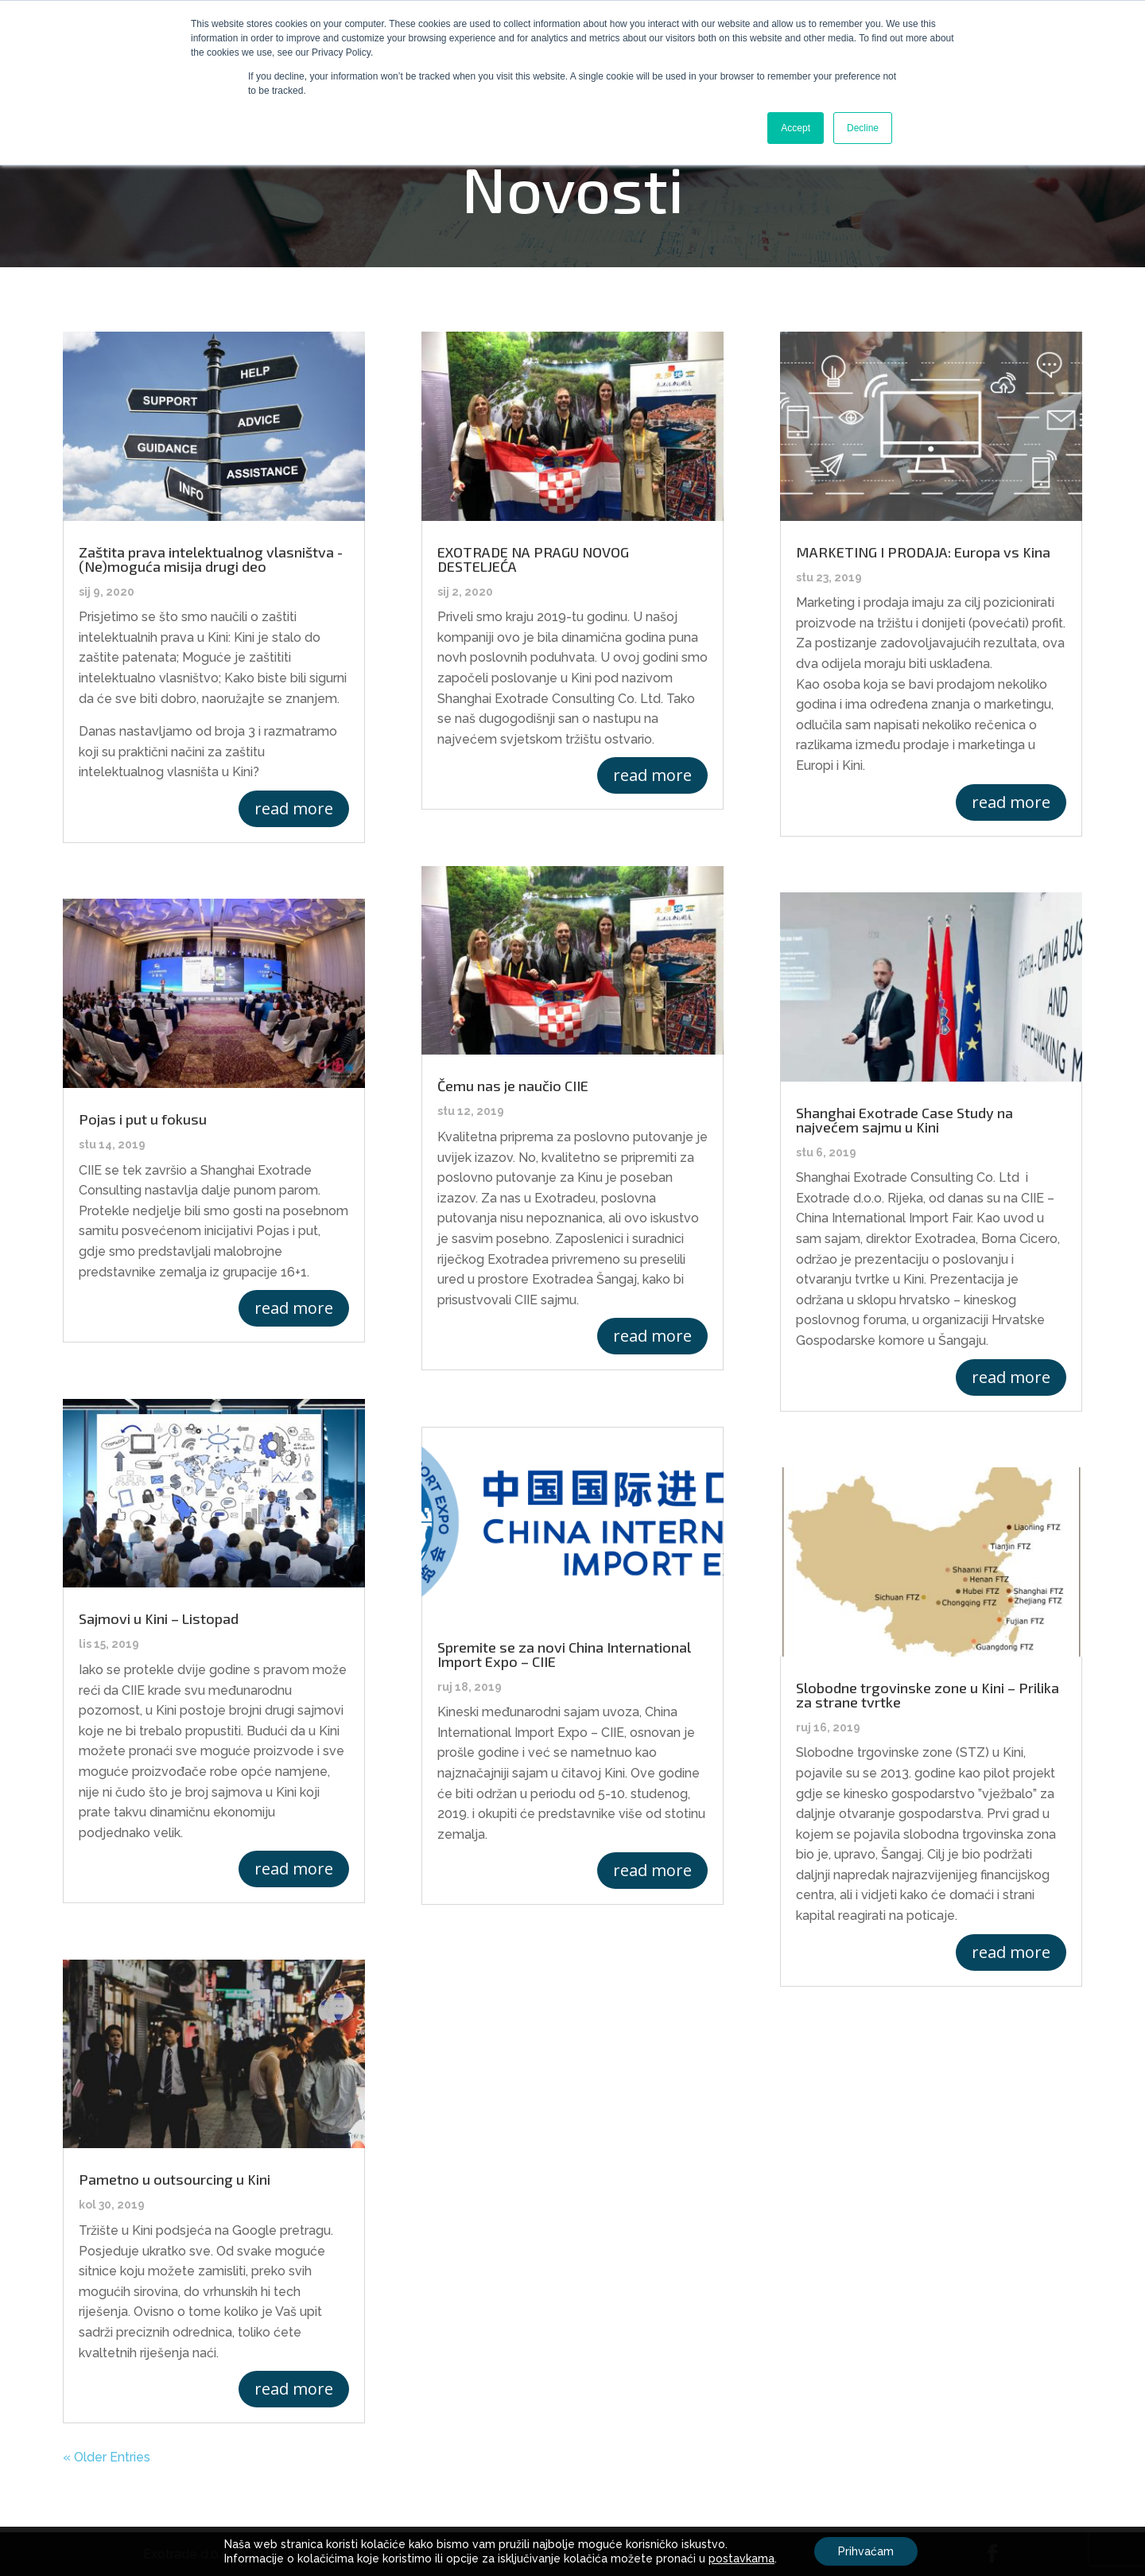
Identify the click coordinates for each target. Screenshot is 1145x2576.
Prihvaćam (866, 2551)
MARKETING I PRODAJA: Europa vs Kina (923, 552)
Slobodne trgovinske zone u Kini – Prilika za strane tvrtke (927, 1695)
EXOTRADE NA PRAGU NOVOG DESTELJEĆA (533, 559)
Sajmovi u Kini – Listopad (159, 1618)
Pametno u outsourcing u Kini (174, 2179)
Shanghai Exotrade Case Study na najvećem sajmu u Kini (904, 1120)
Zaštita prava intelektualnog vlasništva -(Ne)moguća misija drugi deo (211, 559)
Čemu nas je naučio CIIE (512, 1085)
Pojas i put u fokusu (143, 1119)
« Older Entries (106, 2457)
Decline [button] (863, 128)
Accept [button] (795, 128)
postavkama (741, 2558)
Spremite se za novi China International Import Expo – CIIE (564, 1654)
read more (293, 808)
